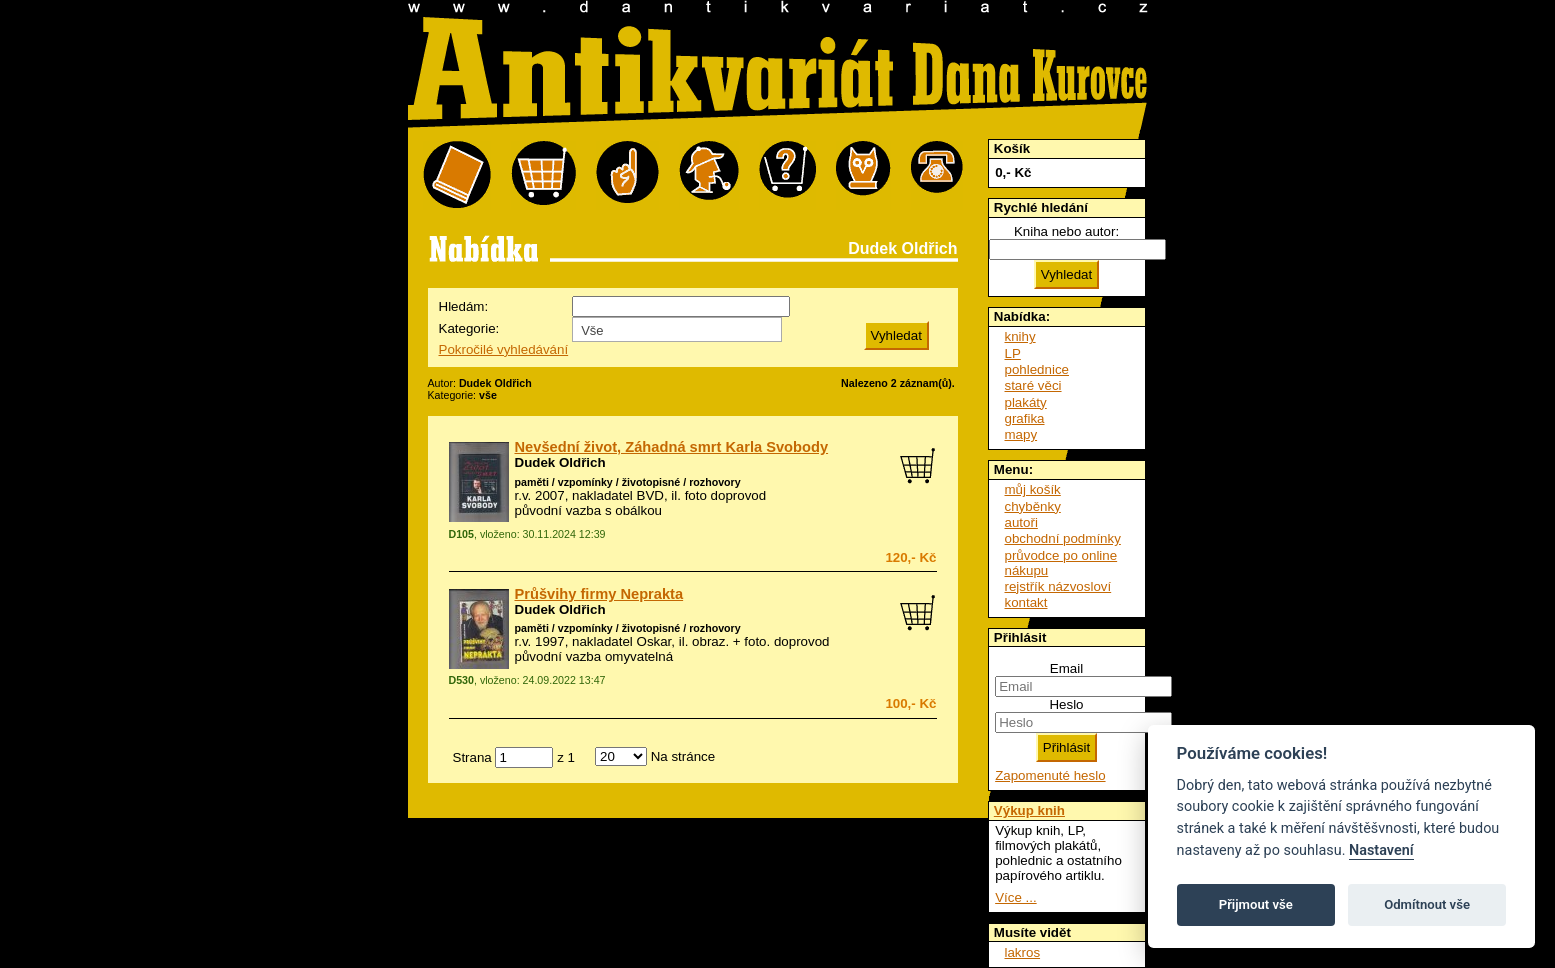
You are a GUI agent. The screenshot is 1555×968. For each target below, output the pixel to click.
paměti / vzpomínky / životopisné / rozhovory (628, 482)
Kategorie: (469, 328)
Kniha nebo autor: (1066, 231)
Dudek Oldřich (560, 462)
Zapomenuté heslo (1050, 775)
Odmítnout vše (1427, 904)
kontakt (1026, 602)
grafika (1025, 418)
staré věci (1033, 385)
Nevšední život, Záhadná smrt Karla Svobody (672, 447)
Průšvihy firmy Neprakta (599, 594)
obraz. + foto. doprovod (760, 641)
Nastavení (1381, 850)
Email (1066, 668)
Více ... (1015, 897)
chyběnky (1033, 506)
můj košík (1033, 489)
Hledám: (464, 306)
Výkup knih (1029, 810)
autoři (1021, 522)
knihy (1020, 336)
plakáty (1026, 402)
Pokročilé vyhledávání (504, 349)
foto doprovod (726, 495)
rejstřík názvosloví (1058, 586)
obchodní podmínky (1063, 538)
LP (1013, 353)
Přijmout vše (1256, 904)
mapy (1021, 434)
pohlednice (1037, 369)
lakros (1023, 952)
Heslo (1066, 704)
